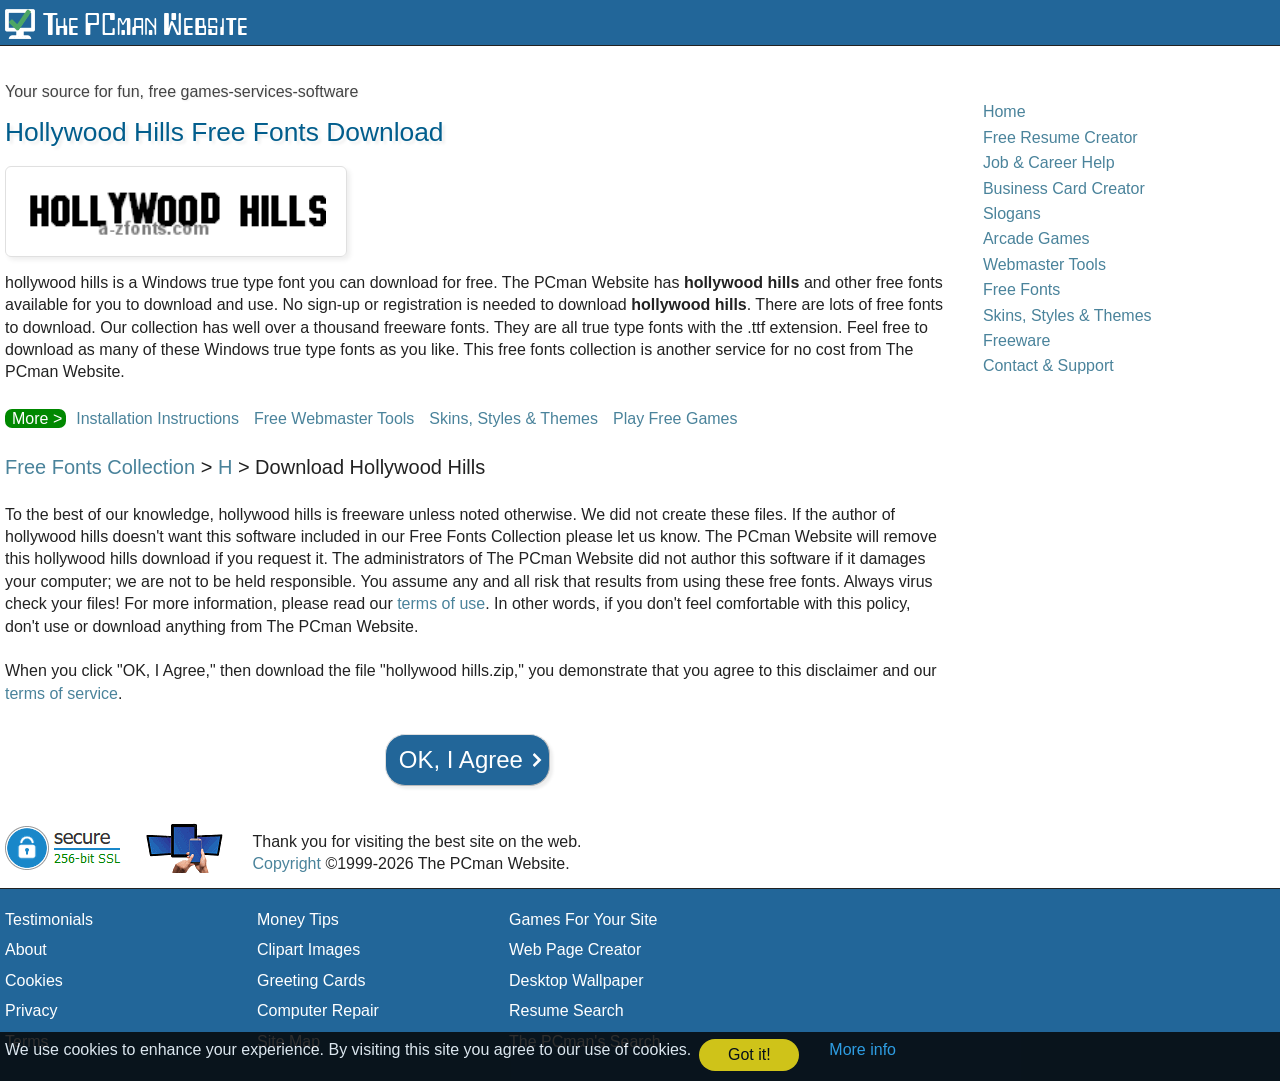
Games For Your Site (583, 919)
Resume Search (566, 1010)
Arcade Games (1036, 238)
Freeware (1017, 340)
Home (1004, 111)
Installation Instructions (157, 418)
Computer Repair (318, 1010)
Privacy (31, 1010)
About (26, 949)
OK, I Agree (461, 759)
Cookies (34, 980)
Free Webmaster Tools (334, 418)
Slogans (1012, 213)
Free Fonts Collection (100, 467)
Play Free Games (675, 418)
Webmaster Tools (1044, 264)
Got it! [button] (749, 1054)
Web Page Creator (575, 949)
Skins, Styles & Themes (513, 418)
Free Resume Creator (1060, 137)
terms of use (441, 603)
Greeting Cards (311, 980)
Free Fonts (1021, 289)
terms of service (61, 693)
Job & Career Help (1049, 162)
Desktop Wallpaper (576, 980)
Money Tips (298, 919)
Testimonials (49, 919)
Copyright (286, 863)
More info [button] (862, 1049)
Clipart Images (308, 949)
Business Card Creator (1064, 188)
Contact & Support (1048, 365)
